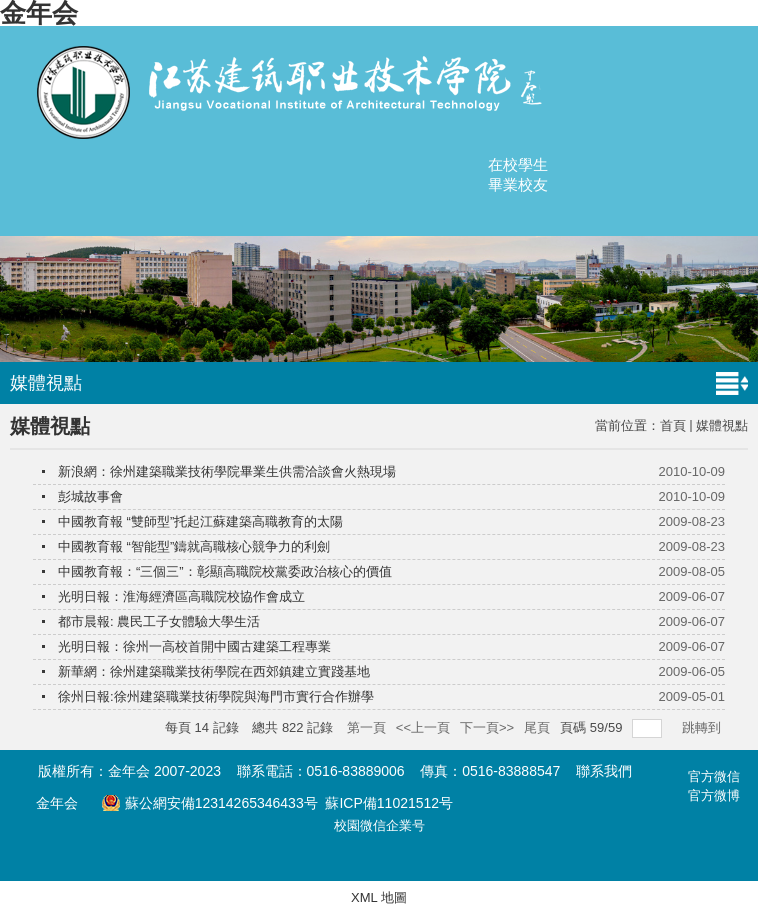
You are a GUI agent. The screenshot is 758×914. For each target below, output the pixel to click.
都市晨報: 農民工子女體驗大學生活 (159, 621)
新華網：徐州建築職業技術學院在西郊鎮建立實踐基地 (214, 671)
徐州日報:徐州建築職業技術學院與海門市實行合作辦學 (216, 696)
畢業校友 (518, 184)
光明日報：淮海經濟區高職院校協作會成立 (181, 596)
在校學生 (518, 164)
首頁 (673, 425)
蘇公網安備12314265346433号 (209, 803)
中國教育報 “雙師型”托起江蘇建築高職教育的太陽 (200, 521)
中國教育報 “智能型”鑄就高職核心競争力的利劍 (194, 546)
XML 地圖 (379, 897)
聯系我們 (604, 771)
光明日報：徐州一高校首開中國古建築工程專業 (194, 646)
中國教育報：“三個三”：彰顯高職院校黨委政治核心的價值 (225, 571)
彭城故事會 (90, 496)
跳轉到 (703, 727)
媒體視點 (722, 425)
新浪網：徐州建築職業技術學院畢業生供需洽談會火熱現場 (227, 471)
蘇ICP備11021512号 (389, 803)
